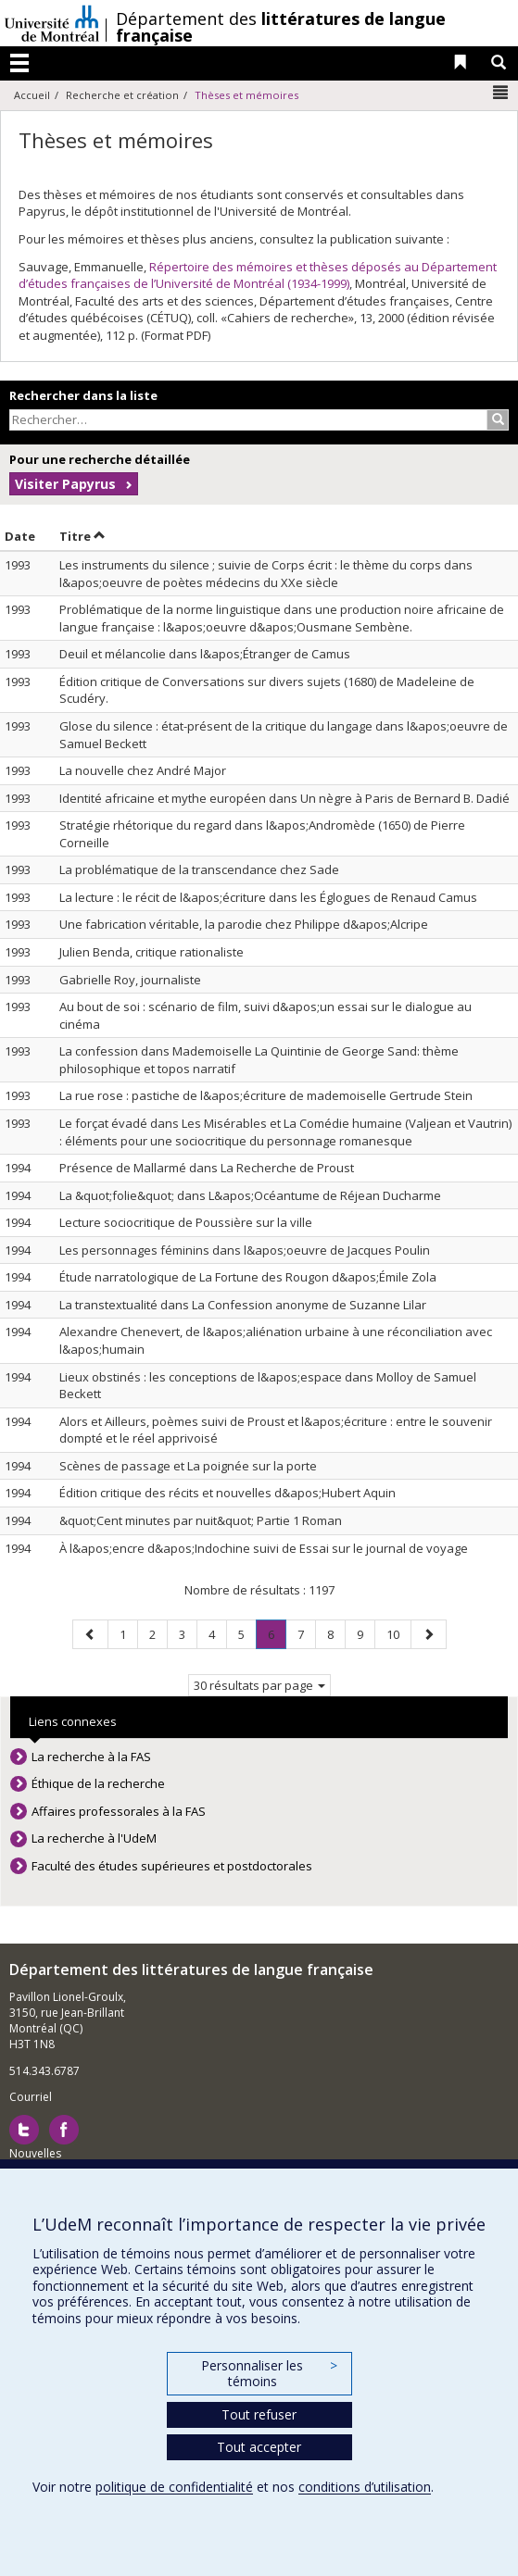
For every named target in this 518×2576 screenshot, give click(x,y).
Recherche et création (122, 95)
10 (398, 1634)
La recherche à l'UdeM (94, 1838)
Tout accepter (259, 2447)
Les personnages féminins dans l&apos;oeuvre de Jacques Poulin (244, 1250)
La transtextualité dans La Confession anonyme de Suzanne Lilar (242, 1304)
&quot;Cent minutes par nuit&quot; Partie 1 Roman (200, 1520)
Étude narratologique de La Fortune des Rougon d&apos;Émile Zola (247, 1277)
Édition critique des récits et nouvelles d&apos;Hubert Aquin (227, 1492)
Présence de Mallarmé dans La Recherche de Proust (206, 1167)
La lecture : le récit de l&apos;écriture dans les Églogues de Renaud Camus (268, 897)
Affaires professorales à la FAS (119, 1811)
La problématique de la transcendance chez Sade (199, 869)
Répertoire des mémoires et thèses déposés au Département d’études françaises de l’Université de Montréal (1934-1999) (258, 275)
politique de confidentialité (174, 2486)
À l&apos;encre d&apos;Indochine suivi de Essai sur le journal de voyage (263, 1548)
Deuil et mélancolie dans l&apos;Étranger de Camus (204, 653)
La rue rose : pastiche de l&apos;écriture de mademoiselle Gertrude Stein (266, 1095)
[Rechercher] (498, 420)
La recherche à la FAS (91, 1756)
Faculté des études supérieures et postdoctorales (172, 1865)
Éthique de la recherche (98, 1783)
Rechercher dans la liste (83, 395)
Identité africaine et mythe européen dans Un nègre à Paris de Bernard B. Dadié (284, 798)
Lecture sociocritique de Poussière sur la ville (185, 1222)
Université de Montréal (52, 23)
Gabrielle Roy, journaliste (130, 979)
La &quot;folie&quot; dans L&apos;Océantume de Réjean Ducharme (250, 1195)
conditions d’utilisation (364, 2486)
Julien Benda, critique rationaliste (151, 952)
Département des (281, 27)
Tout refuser (259, 2414)
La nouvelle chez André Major (142, 770)
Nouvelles (35, 2153)
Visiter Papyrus (65, 484)
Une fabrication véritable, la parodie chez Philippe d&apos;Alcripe (243, 924)
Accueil (32, 95)
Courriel (30, 2097)
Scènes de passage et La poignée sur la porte (188, 1465)
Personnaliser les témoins (268, 2374)
